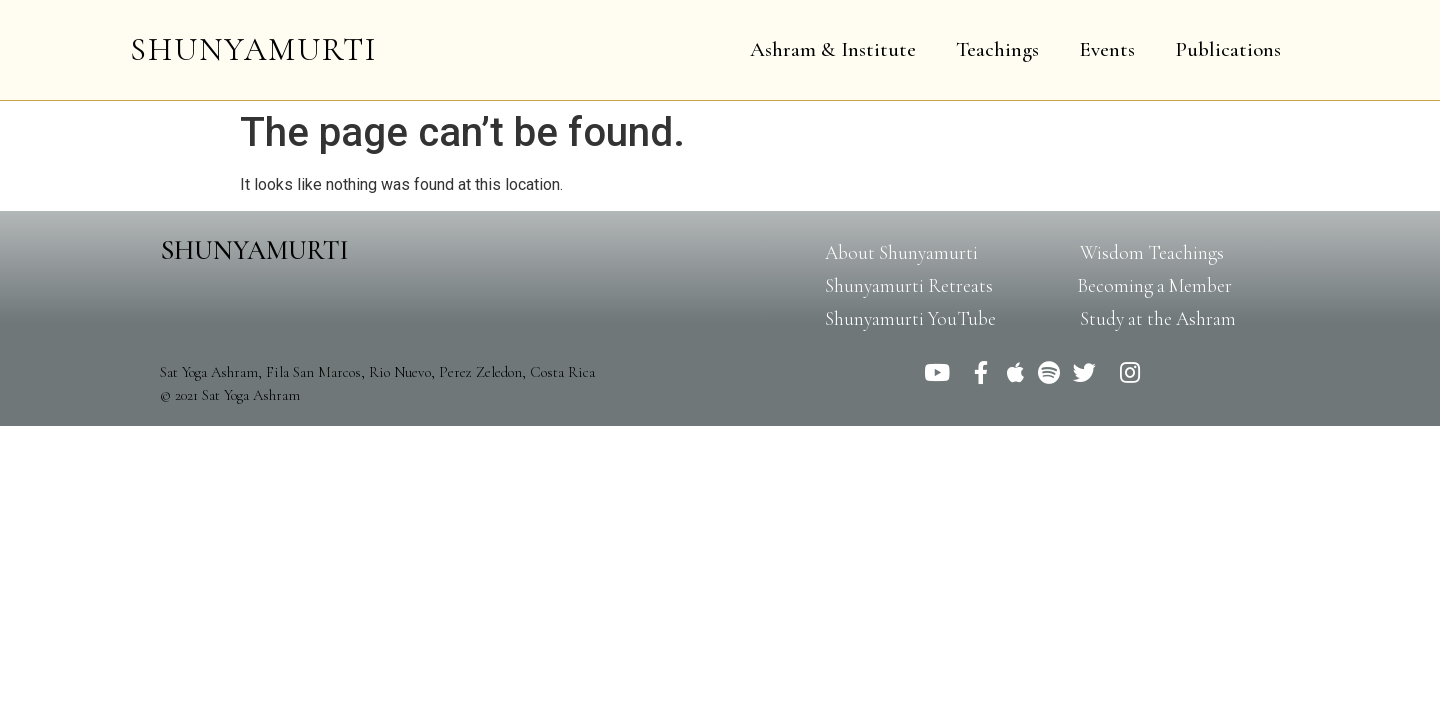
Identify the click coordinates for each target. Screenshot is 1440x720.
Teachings (997, 49)
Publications (1228, 49)
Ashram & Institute (833, 49)
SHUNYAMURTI (253, 49)
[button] (901, 252)
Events (1107, 49)
